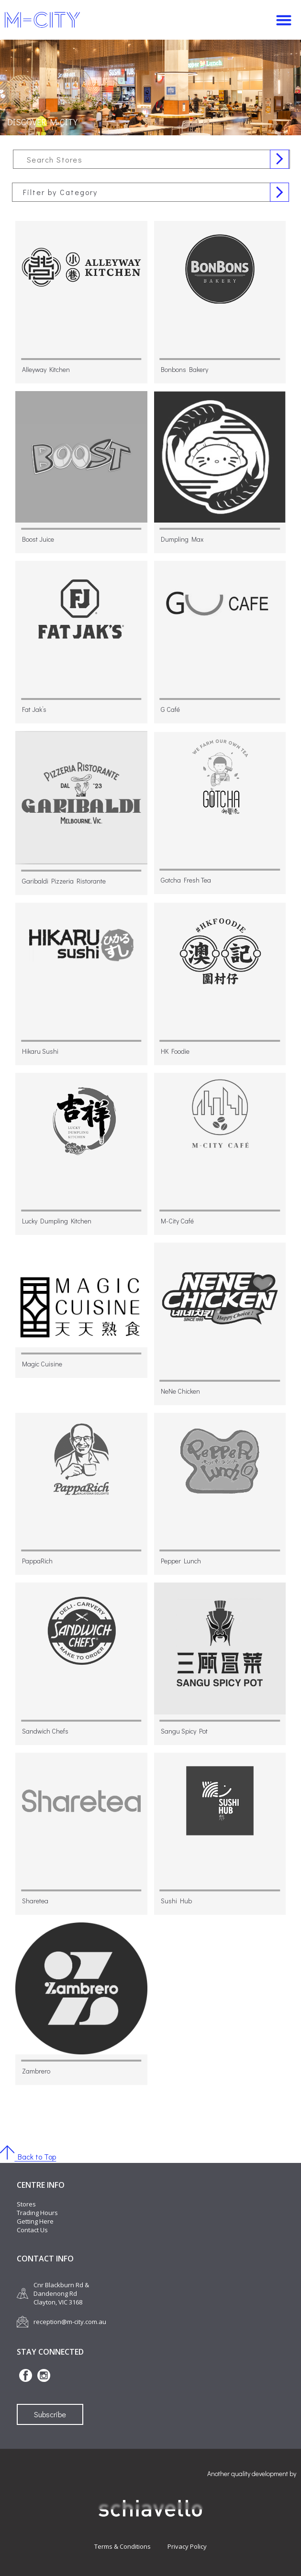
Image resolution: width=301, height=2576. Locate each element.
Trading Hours (37, 2212)
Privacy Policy (187, 2546)
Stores (26, 2204)
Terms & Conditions (122, 2546)
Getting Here (35, 2221)
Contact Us (32, 2230)
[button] (284, 20)
